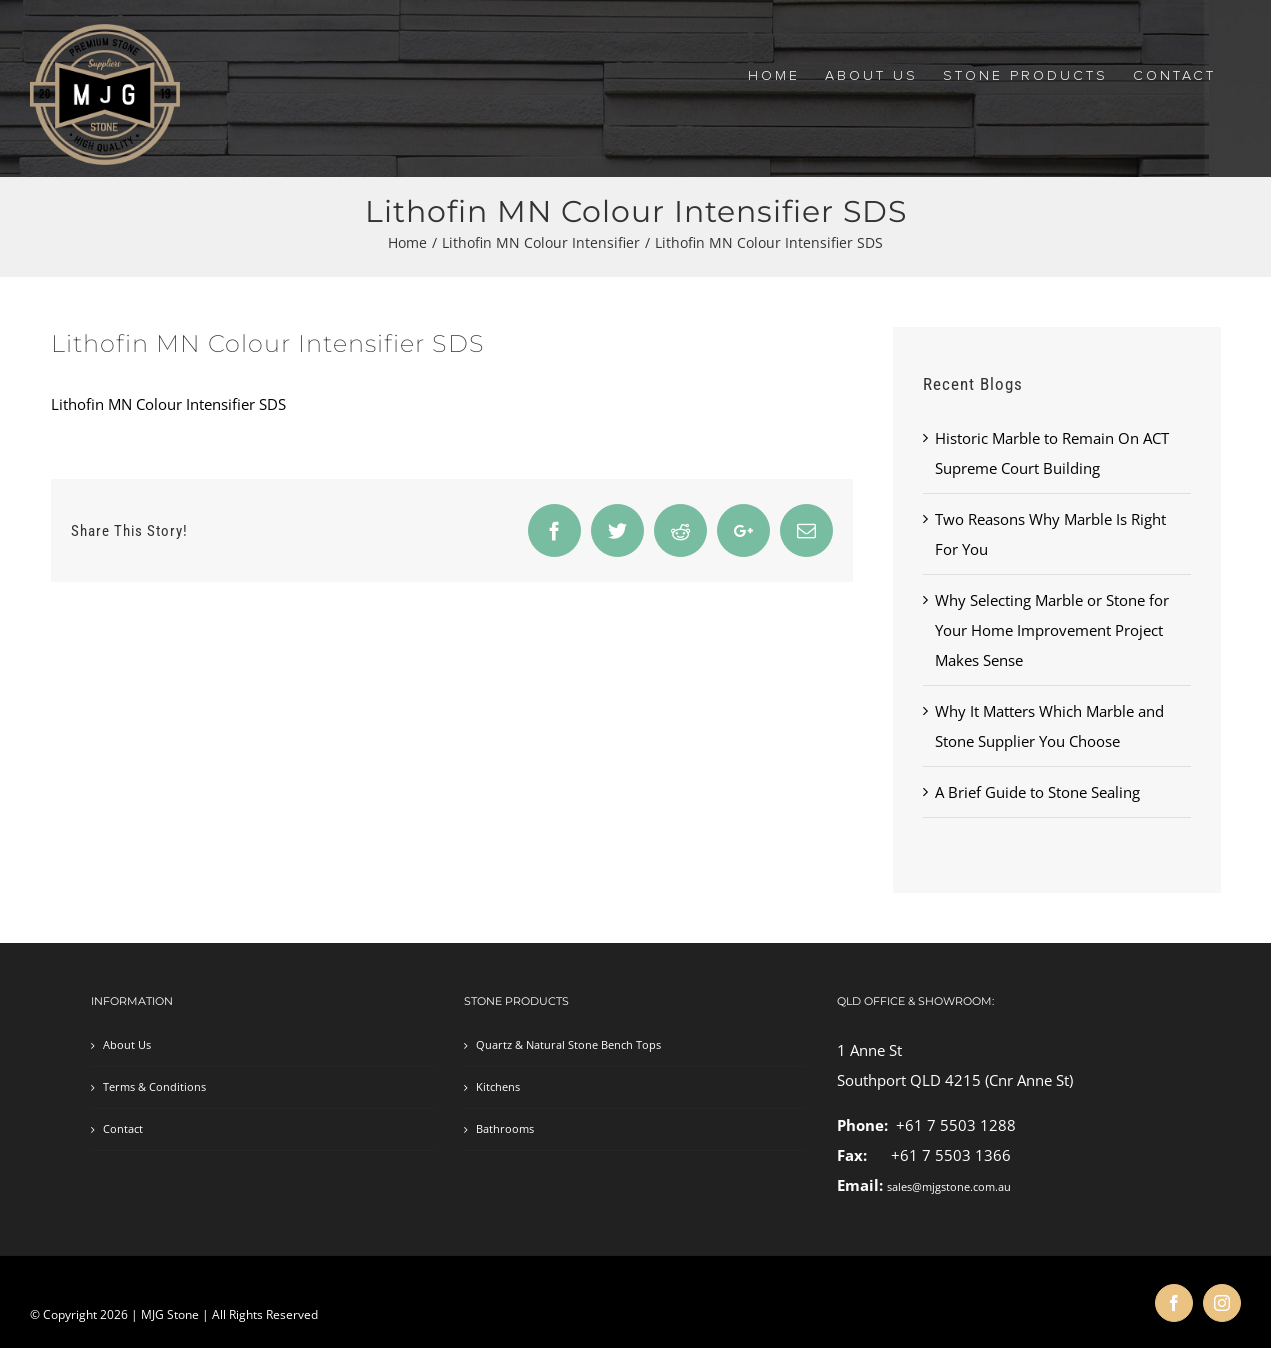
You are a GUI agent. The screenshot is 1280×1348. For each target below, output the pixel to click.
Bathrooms (505, 1129)
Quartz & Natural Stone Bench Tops (568, 1045)
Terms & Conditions (154, 1087)
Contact (123, 1129)
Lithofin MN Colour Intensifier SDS (168, 404)
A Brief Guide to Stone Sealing (1037, 792)
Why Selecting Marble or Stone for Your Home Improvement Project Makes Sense (1052, 630)
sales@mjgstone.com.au (949, 1187)
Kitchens (498, 1087)
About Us (127, 1045)
